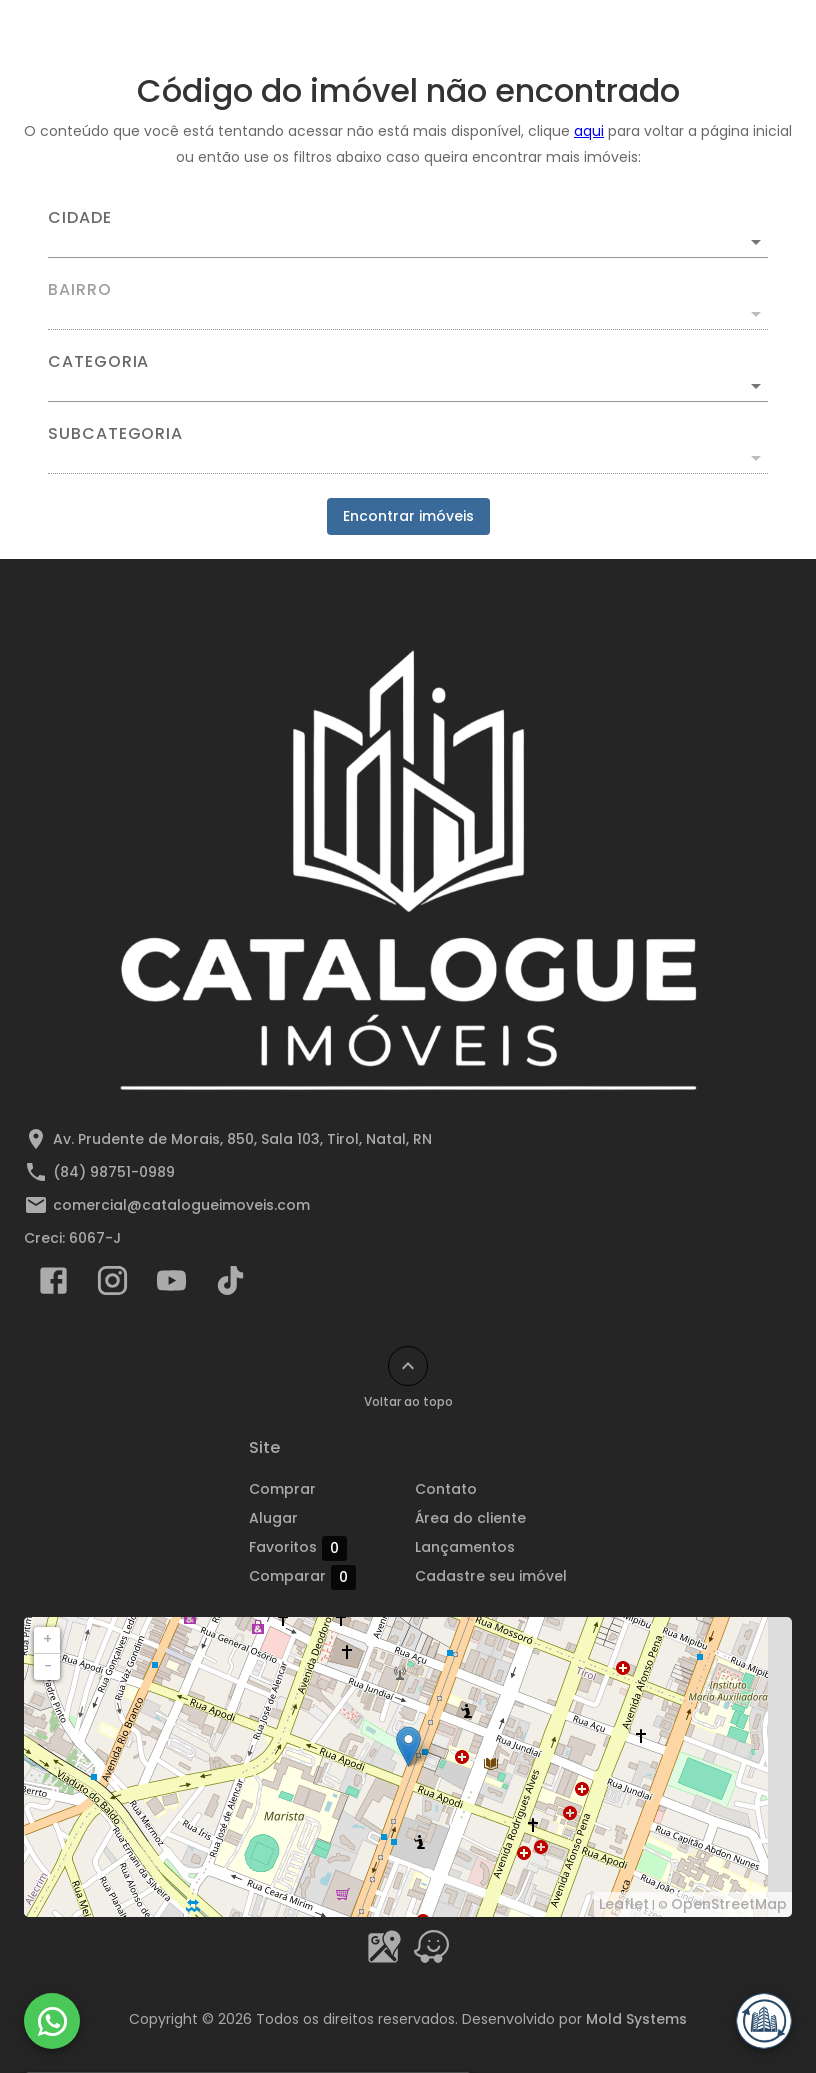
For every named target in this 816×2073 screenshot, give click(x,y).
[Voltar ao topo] (408, 1366)
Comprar (282, 1489)
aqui (589, 131)
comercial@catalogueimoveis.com (181, 1205)
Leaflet (624, 1904)
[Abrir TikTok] (230, 1285)
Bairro (80, 290)
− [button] (48, 1666)
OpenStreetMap (729, 1904)
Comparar (302, 1577)
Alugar (273, 1518)
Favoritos (298, 1548)
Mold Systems (636, 2019)
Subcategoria (115, 434)
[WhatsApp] (52, 2021)
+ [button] (47, 1639)
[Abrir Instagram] (112, 1285)
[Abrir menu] (750, 36)
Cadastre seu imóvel (491, 1576)
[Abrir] (756, 242)
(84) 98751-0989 (114, 1172)
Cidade (80, 218)
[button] (408, 386)
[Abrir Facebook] (53, 1285)
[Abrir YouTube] (171, 1285)
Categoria (98, 362)
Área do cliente (470, 1518)
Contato (446, 1489)
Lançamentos (465, 1547)
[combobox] (408, 234)
